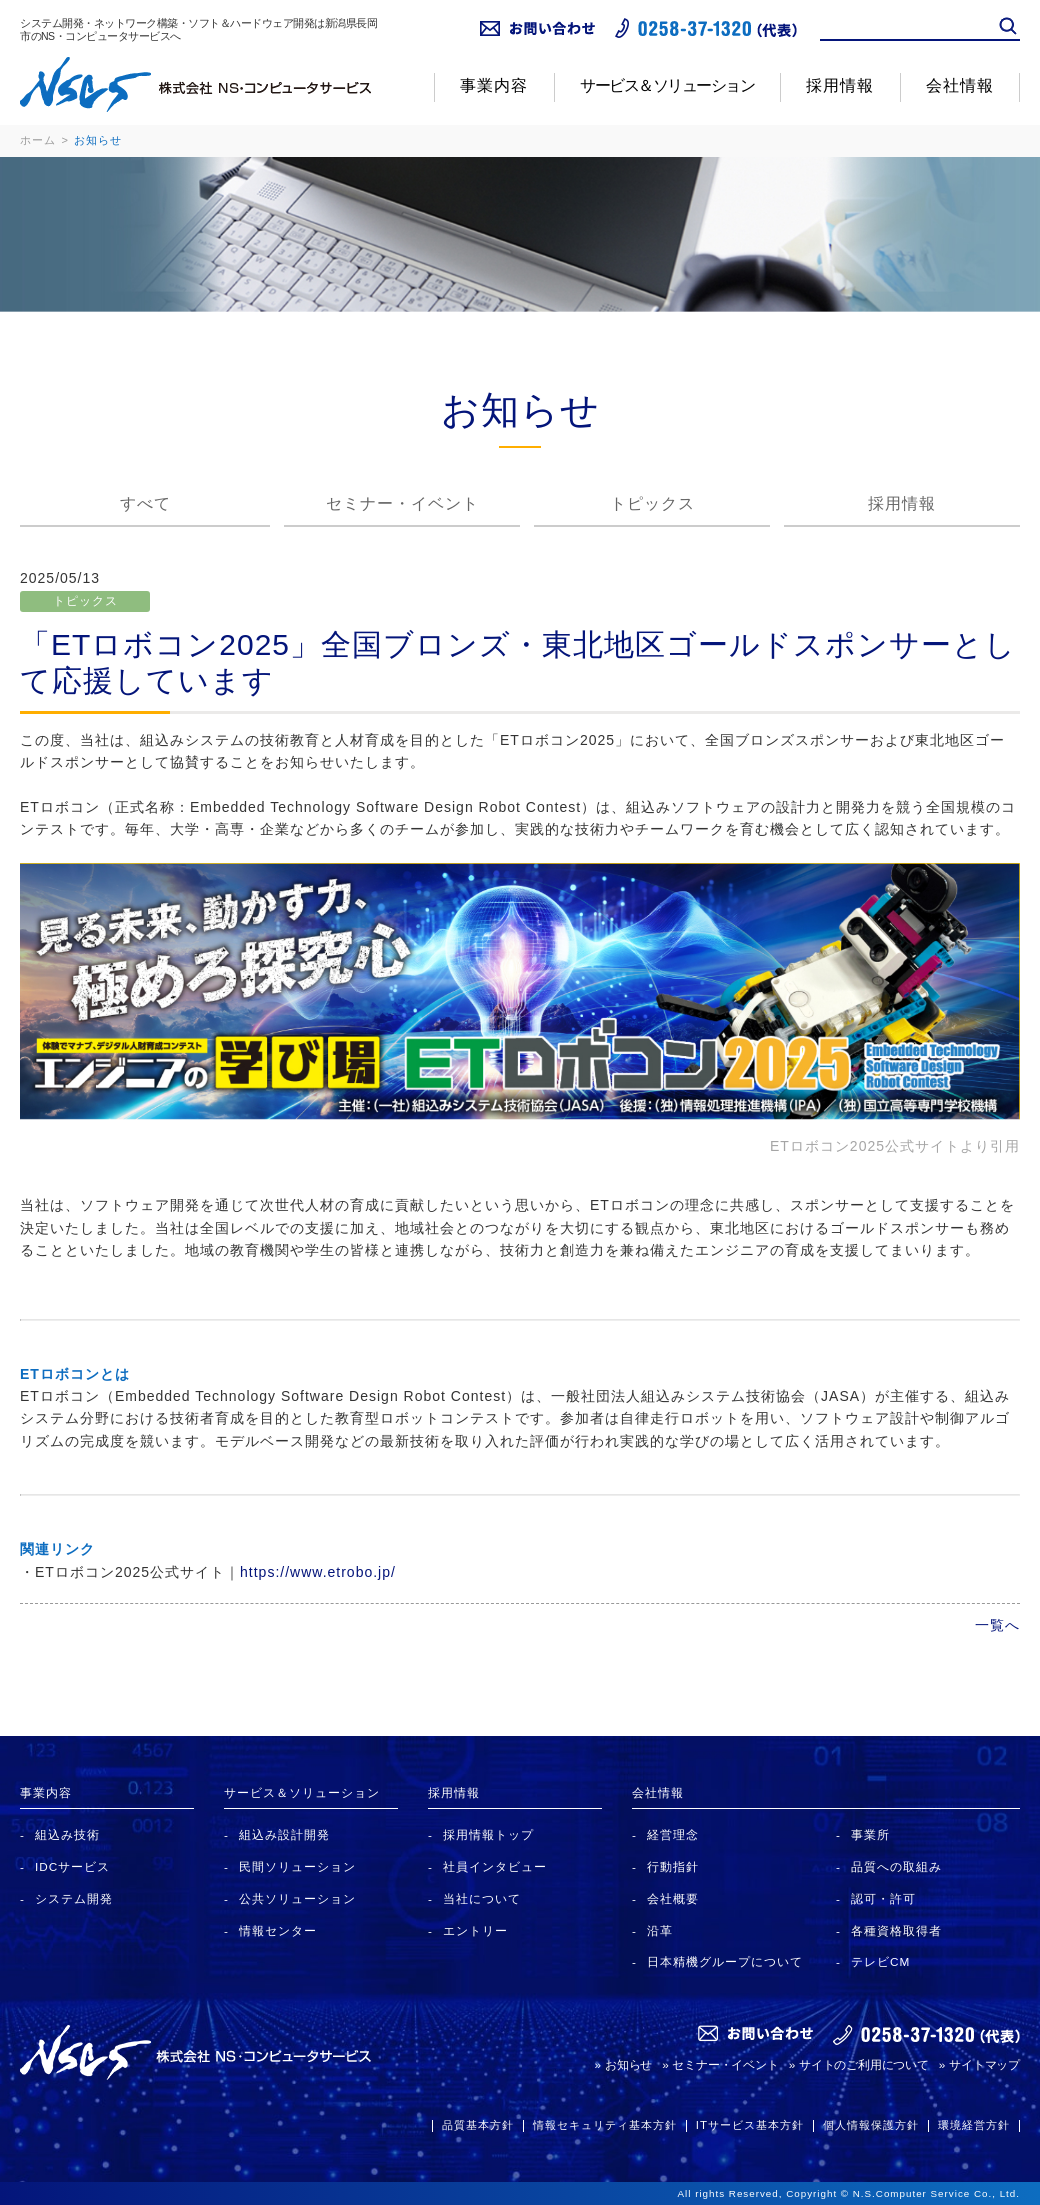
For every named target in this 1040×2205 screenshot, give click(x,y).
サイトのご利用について (864, 2064)
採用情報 (840, 85)
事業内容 (494, 85)
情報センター (278, 1930)
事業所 (870, 1834)
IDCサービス (72, 1866)
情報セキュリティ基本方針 (605, 2125)
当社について (482, 1898)
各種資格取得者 (896, 1930)
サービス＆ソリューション (667, 85)
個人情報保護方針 (871, 2125)
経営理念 (673, 1834)
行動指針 (673, 1866)
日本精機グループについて (725, 1961)
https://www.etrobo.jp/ (318, 1572)
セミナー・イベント (402, 503)
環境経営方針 (974, 2125)
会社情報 (960, 85)
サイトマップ (984, 2064)
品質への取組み (896, 1866)
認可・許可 (883, 1898)
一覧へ (997, 1625)
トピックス (652, 503)
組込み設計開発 (284, 1834)
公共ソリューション (297, 1898)
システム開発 (74, 1898)
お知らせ (628, 2064)
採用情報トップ (488, 1834)
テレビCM (880, 1961)
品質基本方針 (478, 2125)
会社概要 (673, 1898)
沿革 (660, 1930)
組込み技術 (67, 1834)
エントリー (475, 1930)
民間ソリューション (297, 1866)
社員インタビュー (495, 1866)
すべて (145, 503)
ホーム (38, 140)
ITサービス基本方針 (750, 2125)
